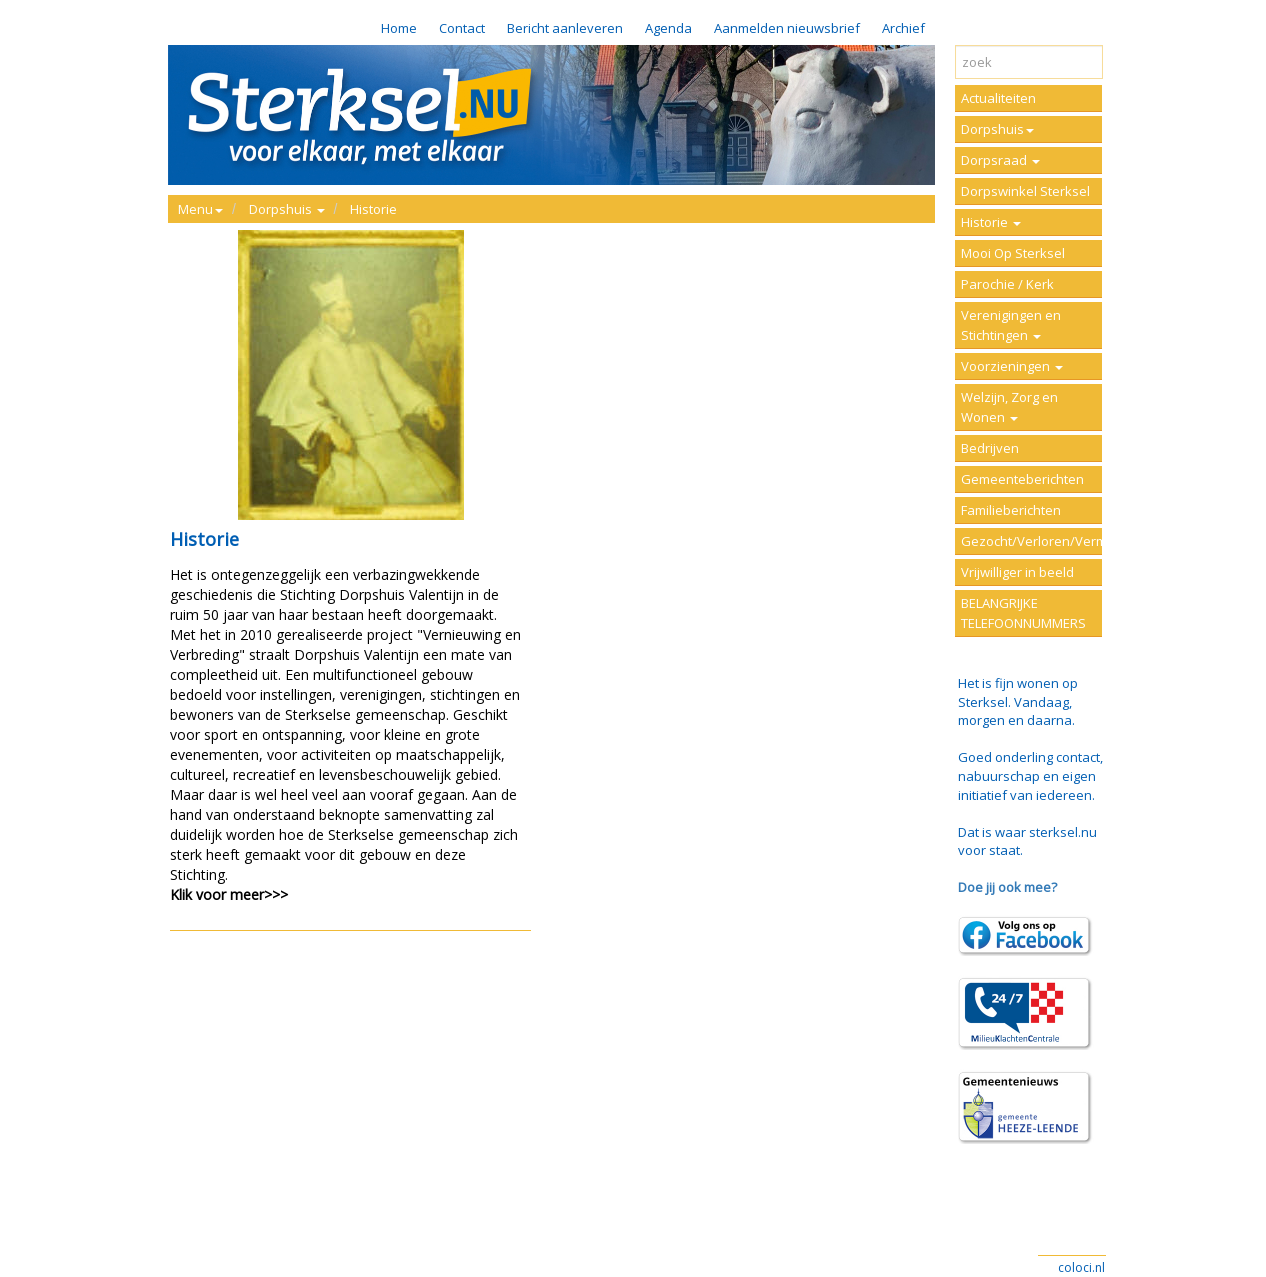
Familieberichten (1011, 510)
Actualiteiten (998, 98)
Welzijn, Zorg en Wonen (1009, 407)
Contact (462, 28)
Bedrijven (990, 448)
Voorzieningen (1012, 366)
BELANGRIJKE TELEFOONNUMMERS (1023, 613)
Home (399, 28)
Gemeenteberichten (1022, 479)
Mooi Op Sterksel (1013, 253)
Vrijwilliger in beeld (1017, 572)
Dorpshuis (997, 129)
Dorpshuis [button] (287, 209)
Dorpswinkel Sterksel (1025, 191)
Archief (903, 28)
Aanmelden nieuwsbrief (787, 28)
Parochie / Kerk (1007, 284)
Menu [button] (200, 209)
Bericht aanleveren (565, 28)
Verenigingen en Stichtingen (1011, 325)
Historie (373, 209)
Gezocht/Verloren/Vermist (1031, 541)
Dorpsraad (1000, 160)
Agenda (668, 28)
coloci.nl (1081, 1267)
